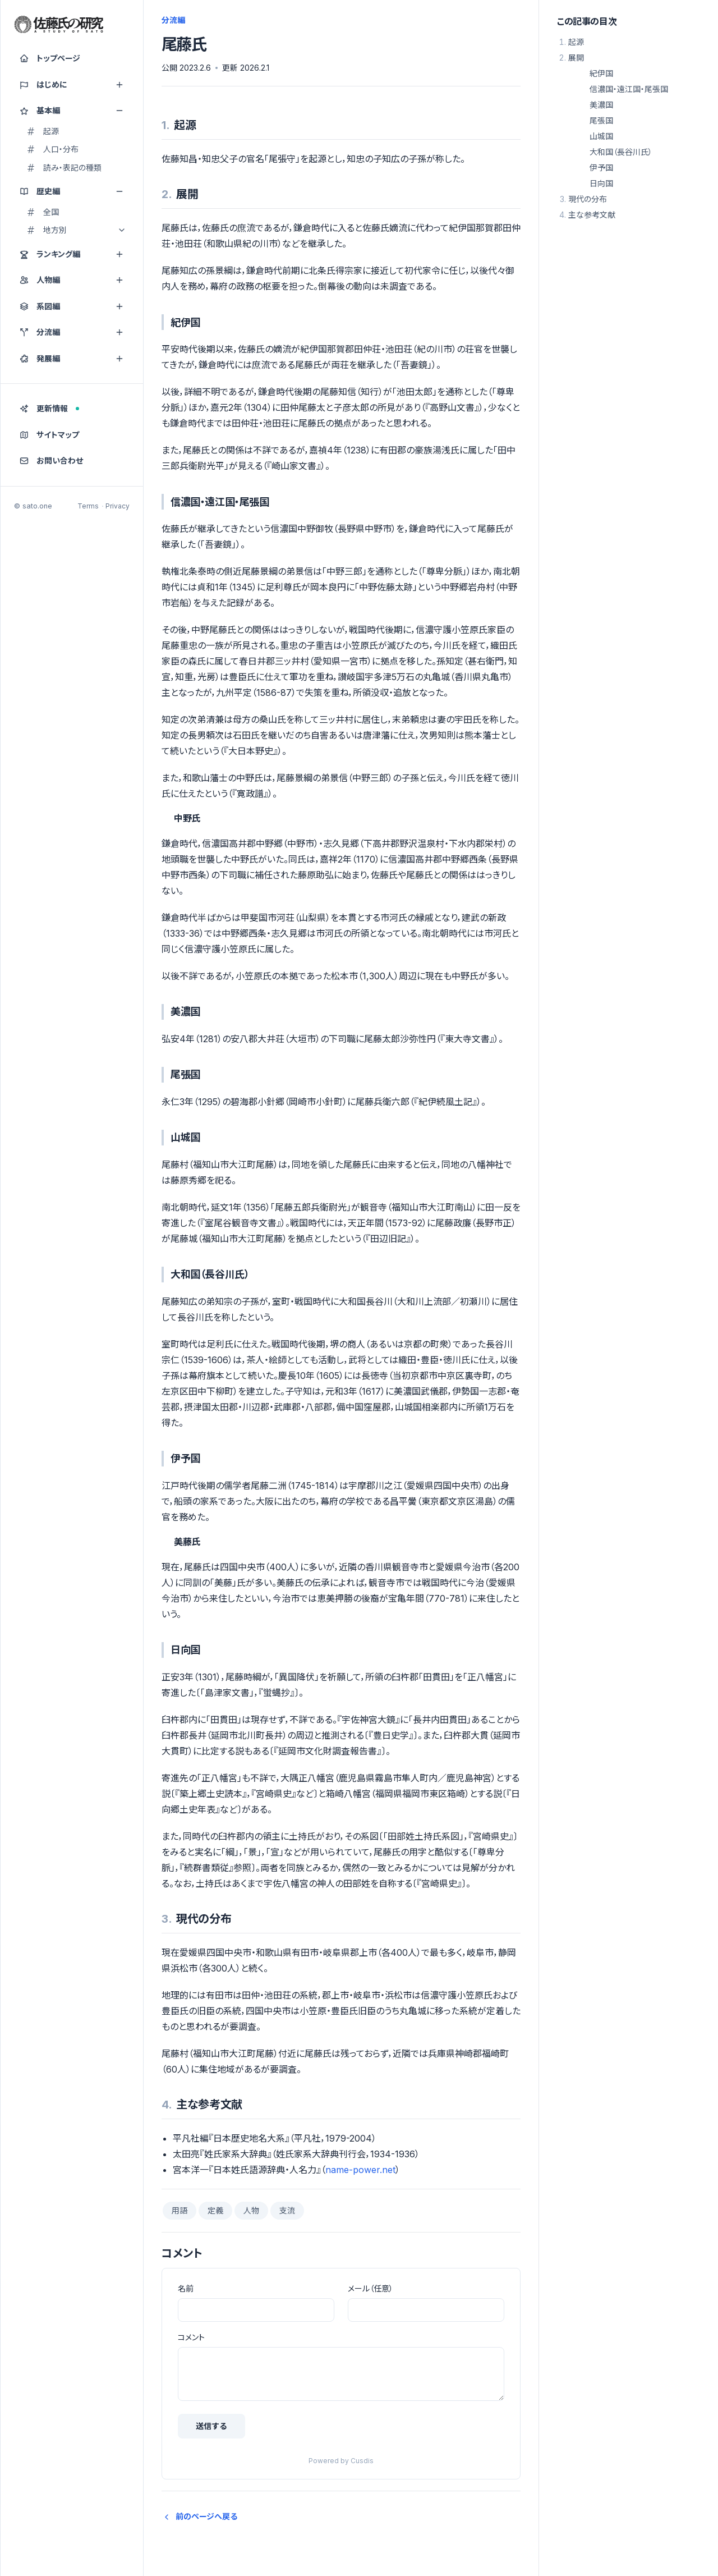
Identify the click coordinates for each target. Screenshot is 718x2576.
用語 (179, 2210)
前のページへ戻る (199, 2516)
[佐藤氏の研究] (59, 25)
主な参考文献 (591, 214)
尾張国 (601, 120)
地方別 (76, 230)
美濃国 (601, 104)
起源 (42, 131)
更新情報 (49, 408)
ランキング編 (72, 254)
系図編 (72, 306)
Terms (88, 506)
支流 (287, 2210)
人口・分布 (52, 149)
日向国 (601, 183)
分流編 (72, 332)
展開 (576, 57)
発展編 (72, 358)
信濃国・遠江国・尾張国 (629, 89)
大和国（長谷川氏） (621, 152)
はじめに (72, 85)
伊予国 (601, 167)
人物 (251, 2210)
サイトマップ (49, 434)
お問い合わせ (51, 460)
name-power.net (360, 2169)
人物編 (72, 280)
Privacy (117, 506)
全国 (42, 212)
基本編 (72, 111)
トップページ (50, 58)
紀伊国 (601, 73)
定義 (215, 2210)
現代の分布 (587, 199)
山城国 (601, 136)
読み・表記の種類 (64, 167)
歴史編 (72, 191)
